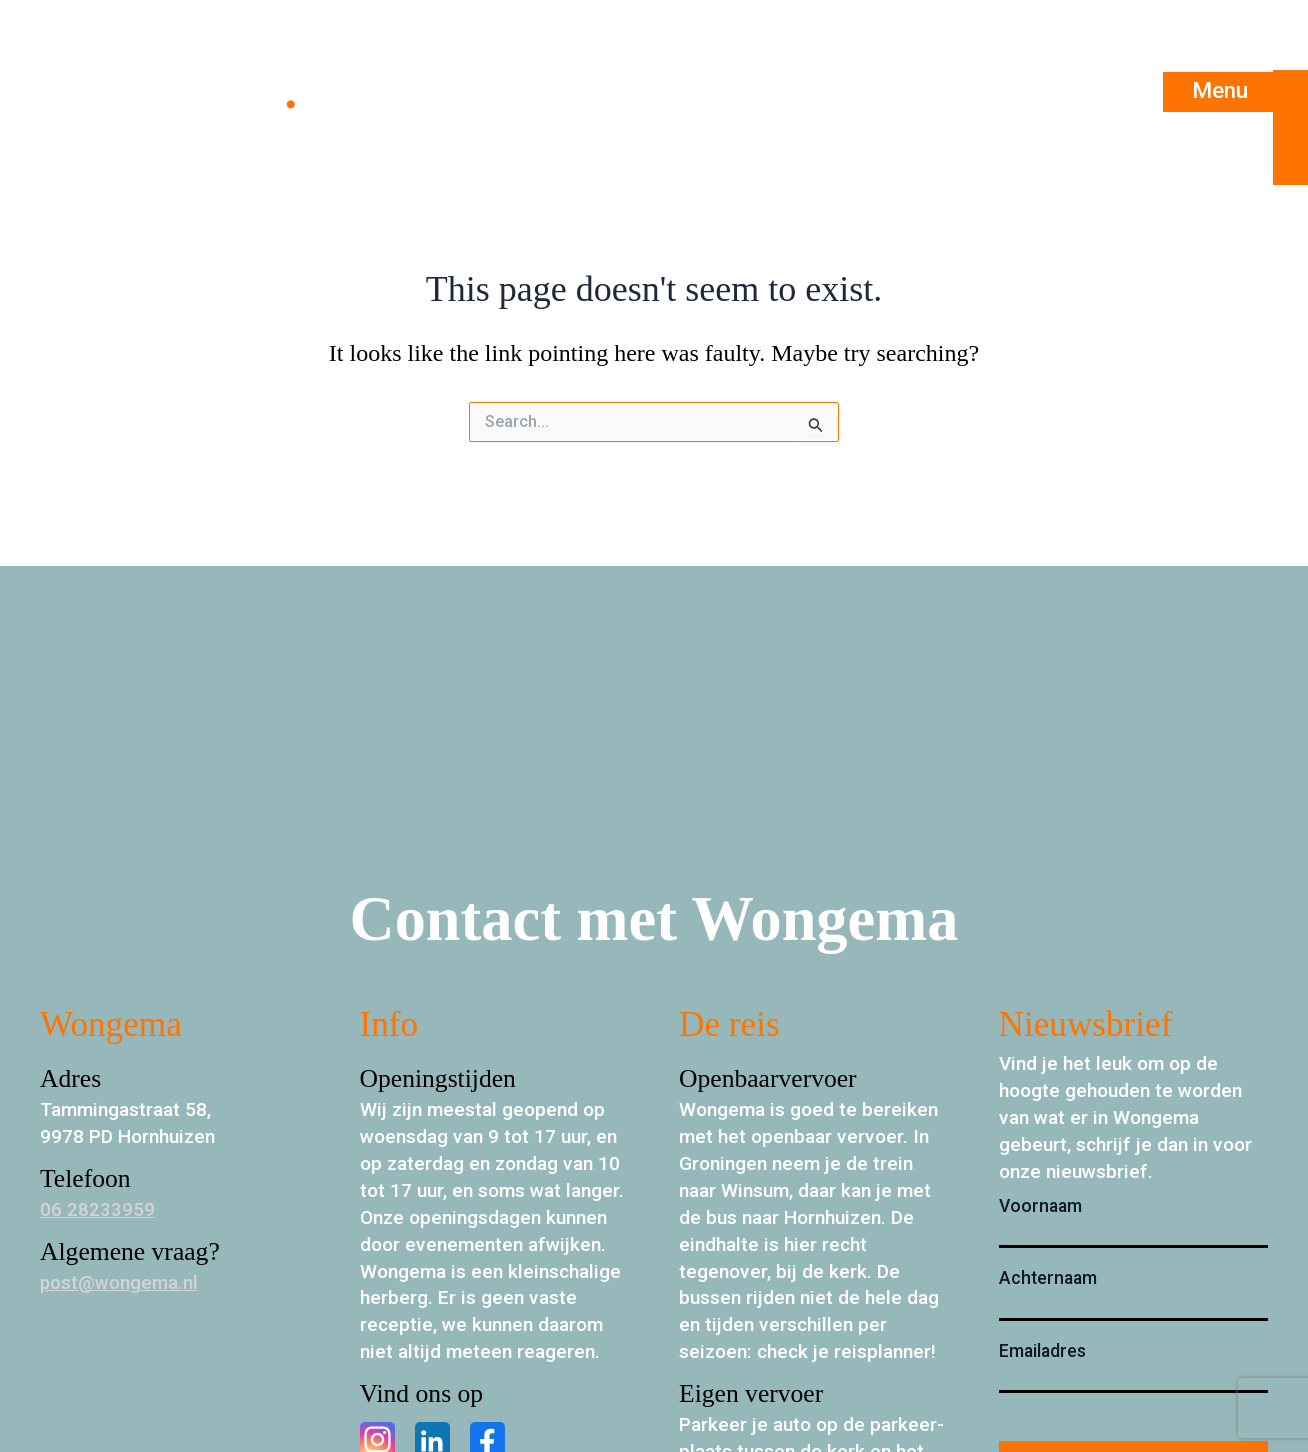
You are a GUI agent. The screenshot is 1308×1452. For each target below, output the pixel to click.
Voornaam (1040, 1206)
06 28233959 (97, 1209)
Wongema (183, 91)
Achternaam (1048, 1278)
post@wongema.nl (119, 1282)
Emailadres (1042, 1351)
